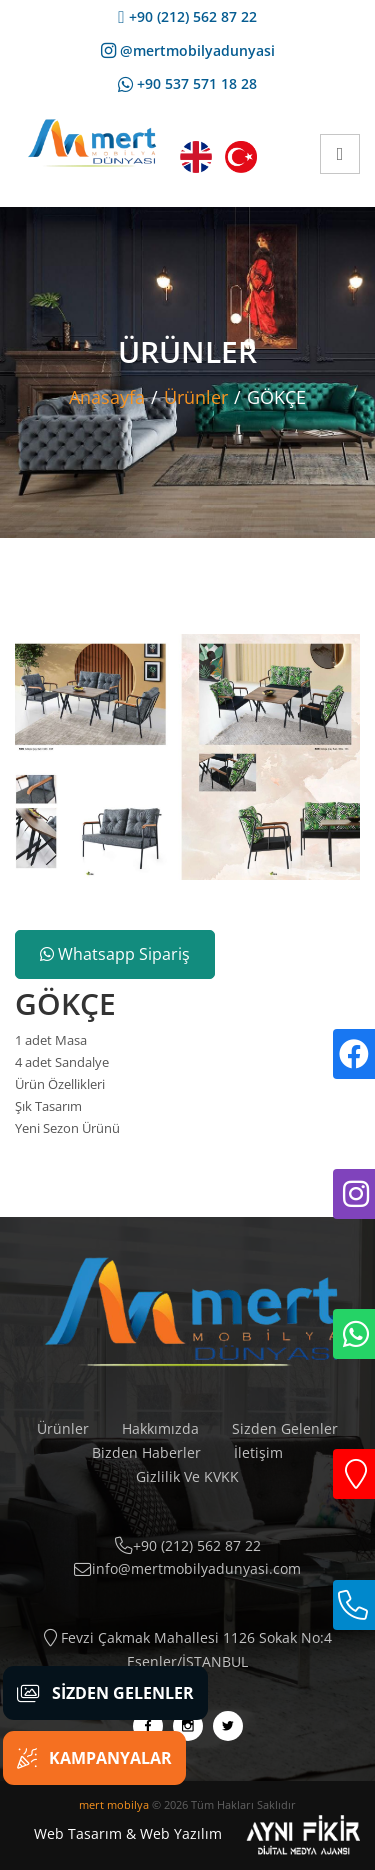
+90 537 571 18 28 (187, 83)
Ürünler (196, 397)
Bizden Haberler (146, 1452)
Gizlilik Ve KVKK (187, 1476)
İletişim (258, 1452)
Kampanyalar (94, 1758)
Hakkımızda (160, 1428)
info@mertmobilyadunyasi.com (187, 1568)
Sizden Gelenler (285, 1428)
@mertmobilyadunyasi (188, 50)
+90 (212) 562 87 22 (187, 16)
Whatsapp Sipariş (115, 954)
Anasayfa (107, 397)
